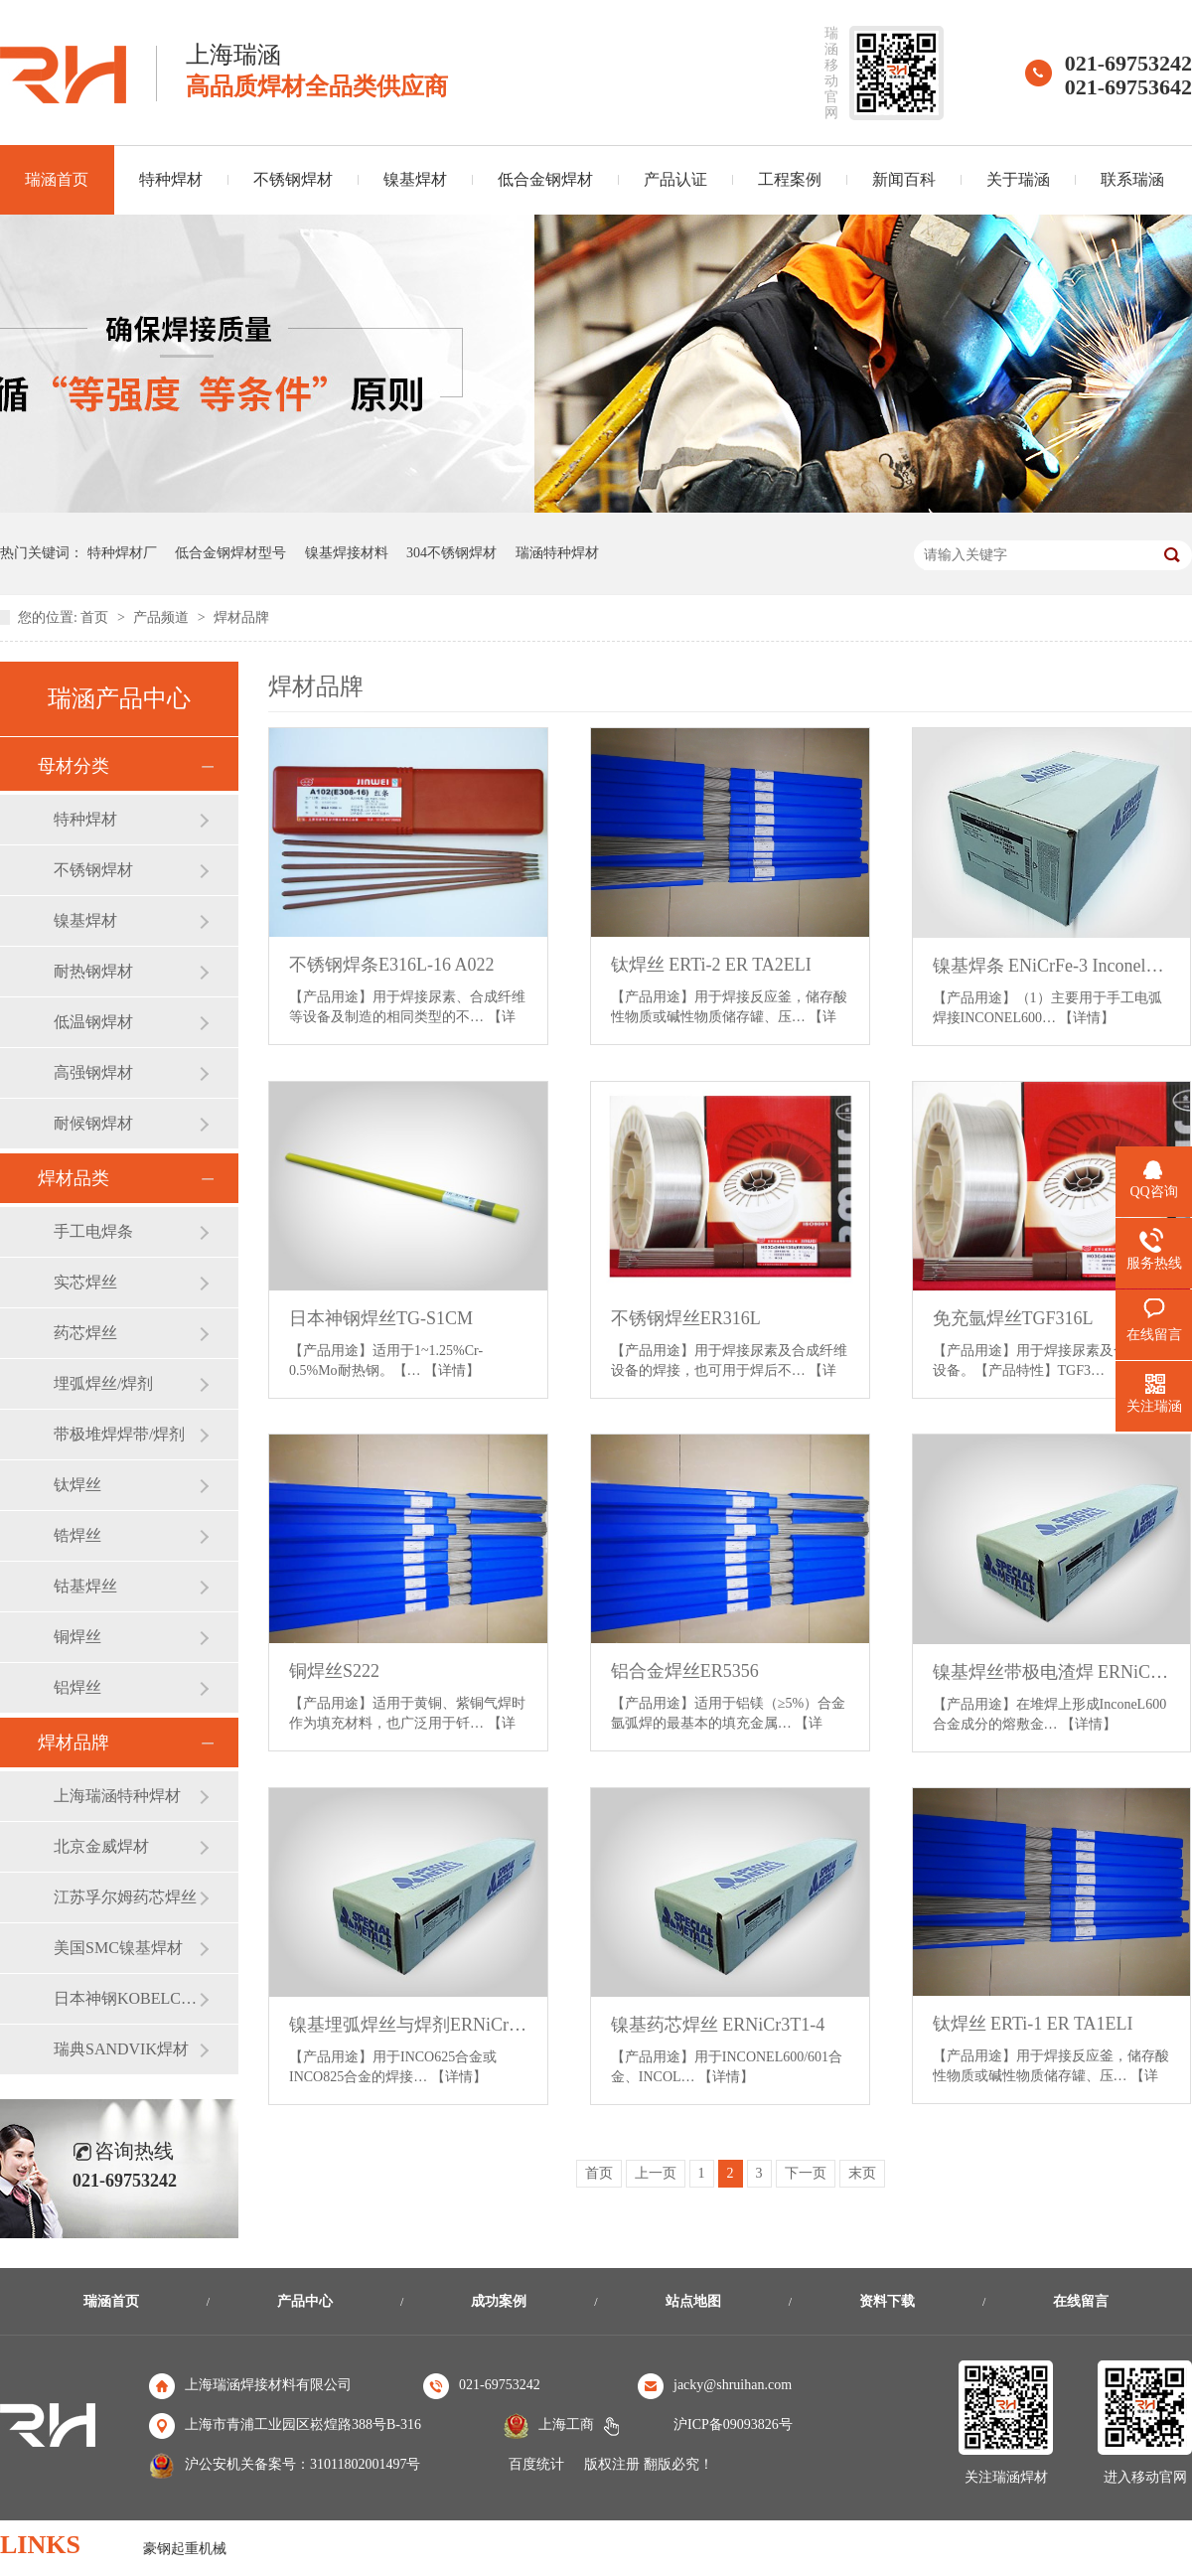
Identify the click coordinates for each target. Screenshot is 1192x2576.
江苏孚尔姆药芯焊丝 (125, 1897)
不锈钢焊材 (293, 179)
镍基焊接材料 (346, 552)
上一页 (655, 2173)
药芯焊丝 (85, 1332)
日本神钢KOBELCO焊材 (126, 1998)
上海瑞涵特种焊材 (117, 1795)
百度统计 (536, 2464)
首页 (96, 617)
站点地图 (693, 2301)
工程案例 (789, 179)
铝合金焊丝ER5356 (685, 1671)
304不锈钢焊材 (451, 552)
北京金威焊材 (101, 1846)
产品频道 (163, 617)
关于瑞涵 (1018, 179)
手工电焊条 (93, 1231)
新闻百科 (904, 179)
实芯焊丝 (85, 1282)
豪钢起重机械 (184, 2548)
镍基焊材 (415, 179)
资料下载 (887, 2301)
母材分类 (73, 766)
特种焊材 (171, 179)
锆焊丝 (77, 1535)
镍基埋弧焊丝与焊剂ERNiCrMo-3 (408, 2025)
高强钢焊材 (93, 1072)
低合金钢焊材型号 (230, 552)
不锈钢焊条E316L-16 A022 (392, 965)
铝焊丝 (77, 1687)
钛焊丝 (77, 1484)
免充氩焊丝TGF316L (1013, 1318)
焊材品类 (73, 1178)
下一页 (805, 2173)
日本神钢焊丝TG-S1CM (381, 1318)
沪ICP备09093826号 (733, 2424)
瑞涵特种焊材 (557, 552)
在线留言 (1081, 2301)
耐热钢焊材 (93, 971)
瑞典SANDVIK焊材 (121, 2049)
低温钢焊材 (93, 1021)
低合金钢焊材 (545, 179)
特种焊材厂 (122, 552)
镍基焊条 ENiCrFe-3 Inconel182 (1052, 966)
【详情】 (1087, 1017)
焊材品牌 (241, 617)
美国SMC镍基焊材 (118, 1947)
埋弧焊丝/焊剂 (103, 1383)
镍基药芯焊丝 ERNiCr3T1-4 (718, 2025)
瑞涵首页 (111, 2301)
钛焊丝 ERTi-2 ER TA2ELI (711, 965)
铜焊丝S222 (334, 1671)
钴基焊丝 (85, 1586)
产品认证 (675, 179)
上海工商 (566, 2424)
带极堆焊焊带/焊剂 (119, 1434)
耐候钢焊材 (93, 1123)
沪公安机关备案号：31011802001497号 (302, 2464)
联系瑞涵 (1132, 179)
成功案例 (498, 2301)
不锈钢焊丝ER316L (686, 1318)
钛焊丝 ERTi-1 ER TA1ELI (1033, 2024)
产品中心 (305, 2301)
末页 (862, 2173)
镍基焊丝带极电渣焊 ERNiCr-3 (1052, 1672)
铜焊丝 (77, 1636)
